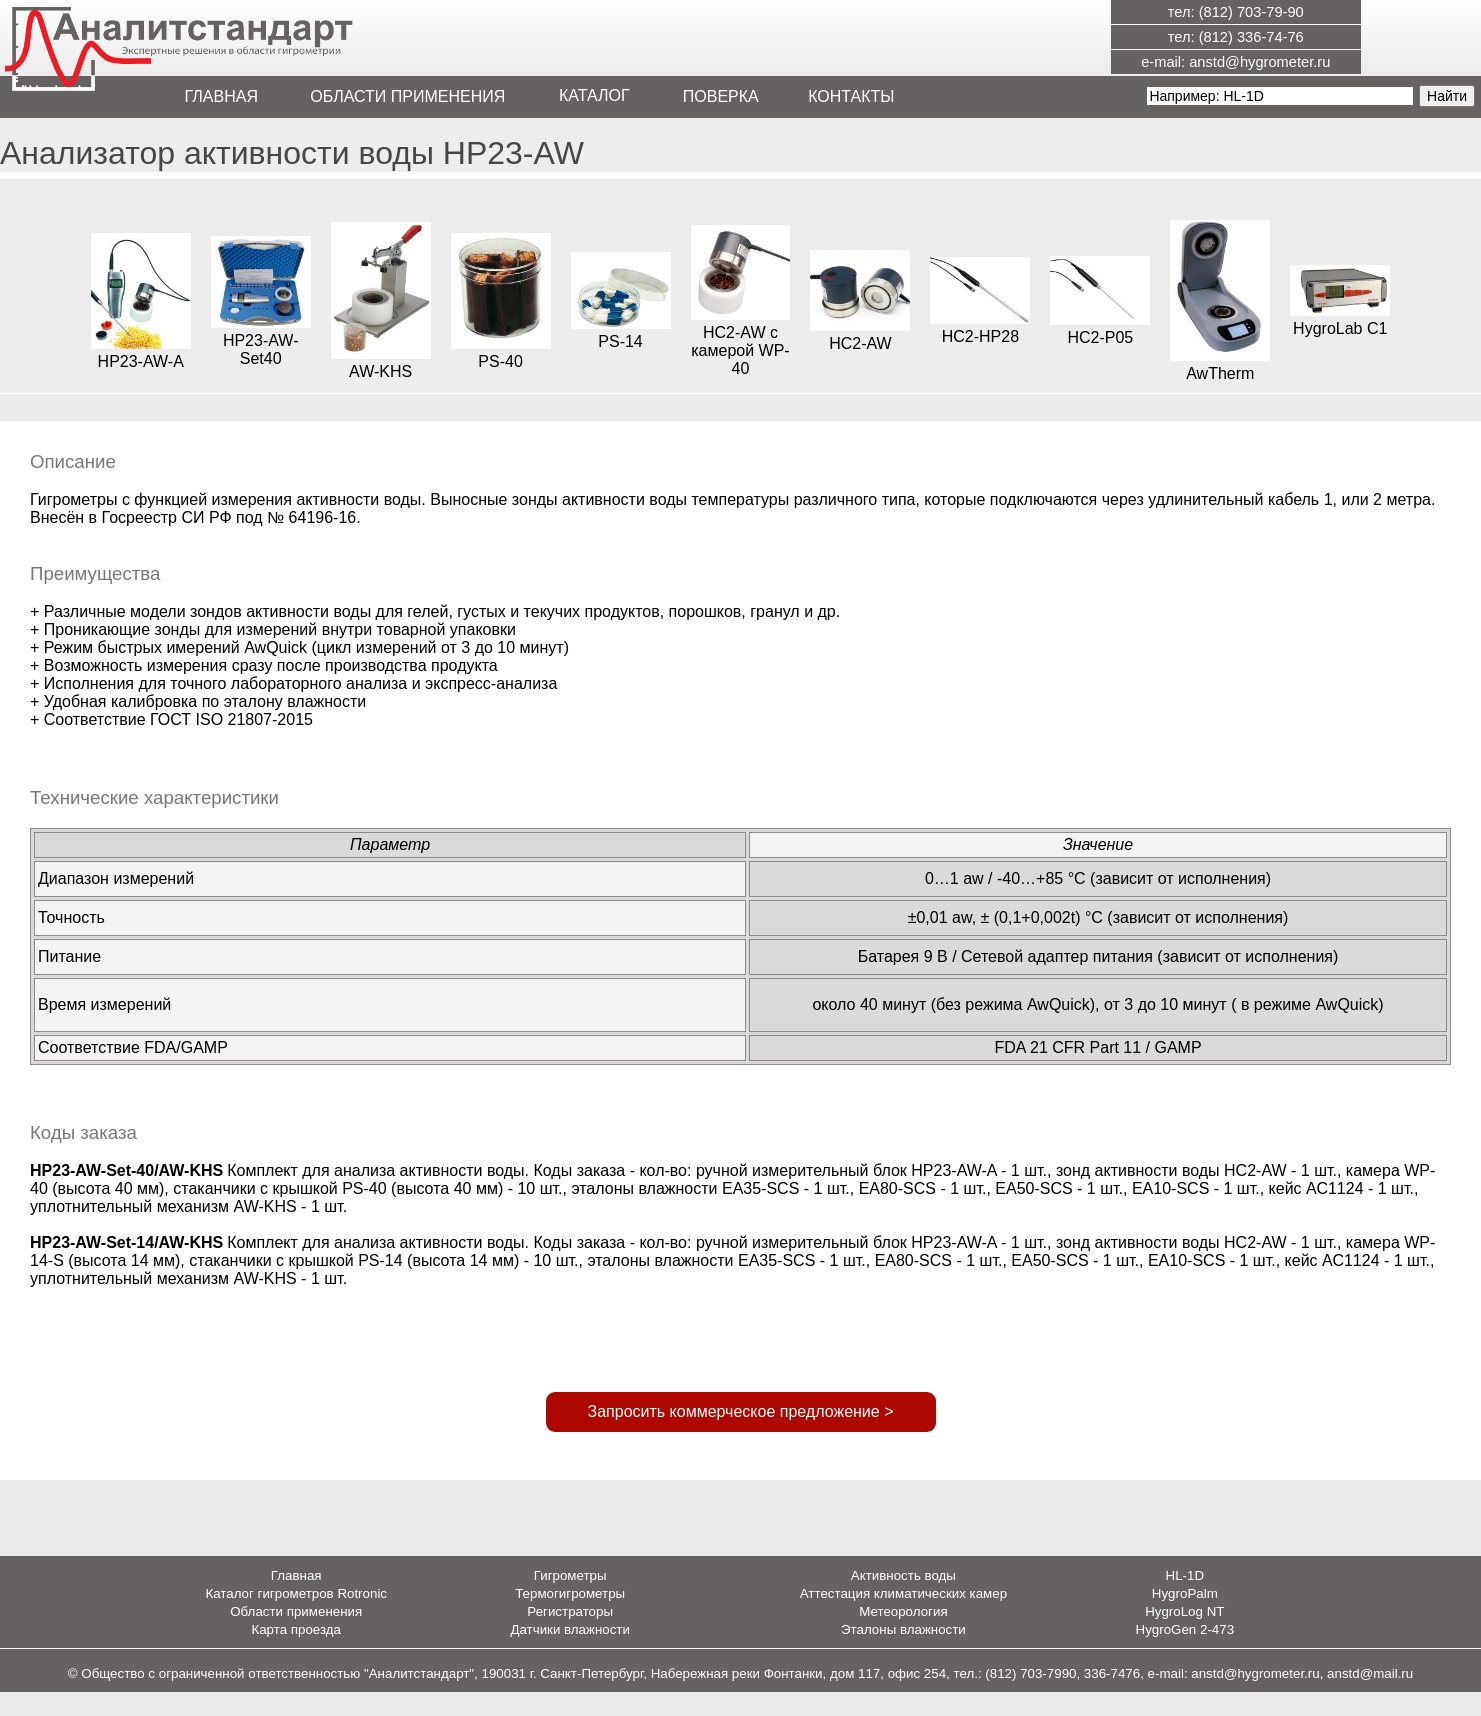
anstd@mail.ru (1370, 1697)
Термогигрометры (570, 1617)
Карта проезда (296, 1653)
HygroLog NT (1184, 1635)
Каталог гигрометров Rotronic (296, 1617)
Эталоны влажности (903, 1653)
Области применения (296, 1635)
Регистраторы (570, 1635)
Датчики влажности (570, 1653)
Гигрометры (570, 1599)
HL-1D (1185, 1599)
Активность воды (903, 1599)
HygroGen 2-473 (1185, 1653)
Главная (296, 1599)
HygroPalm (1185, 1617)
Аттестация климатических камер (903, 1617)
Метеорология (903, 1635)
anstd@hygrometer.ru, (1259, 1697)
